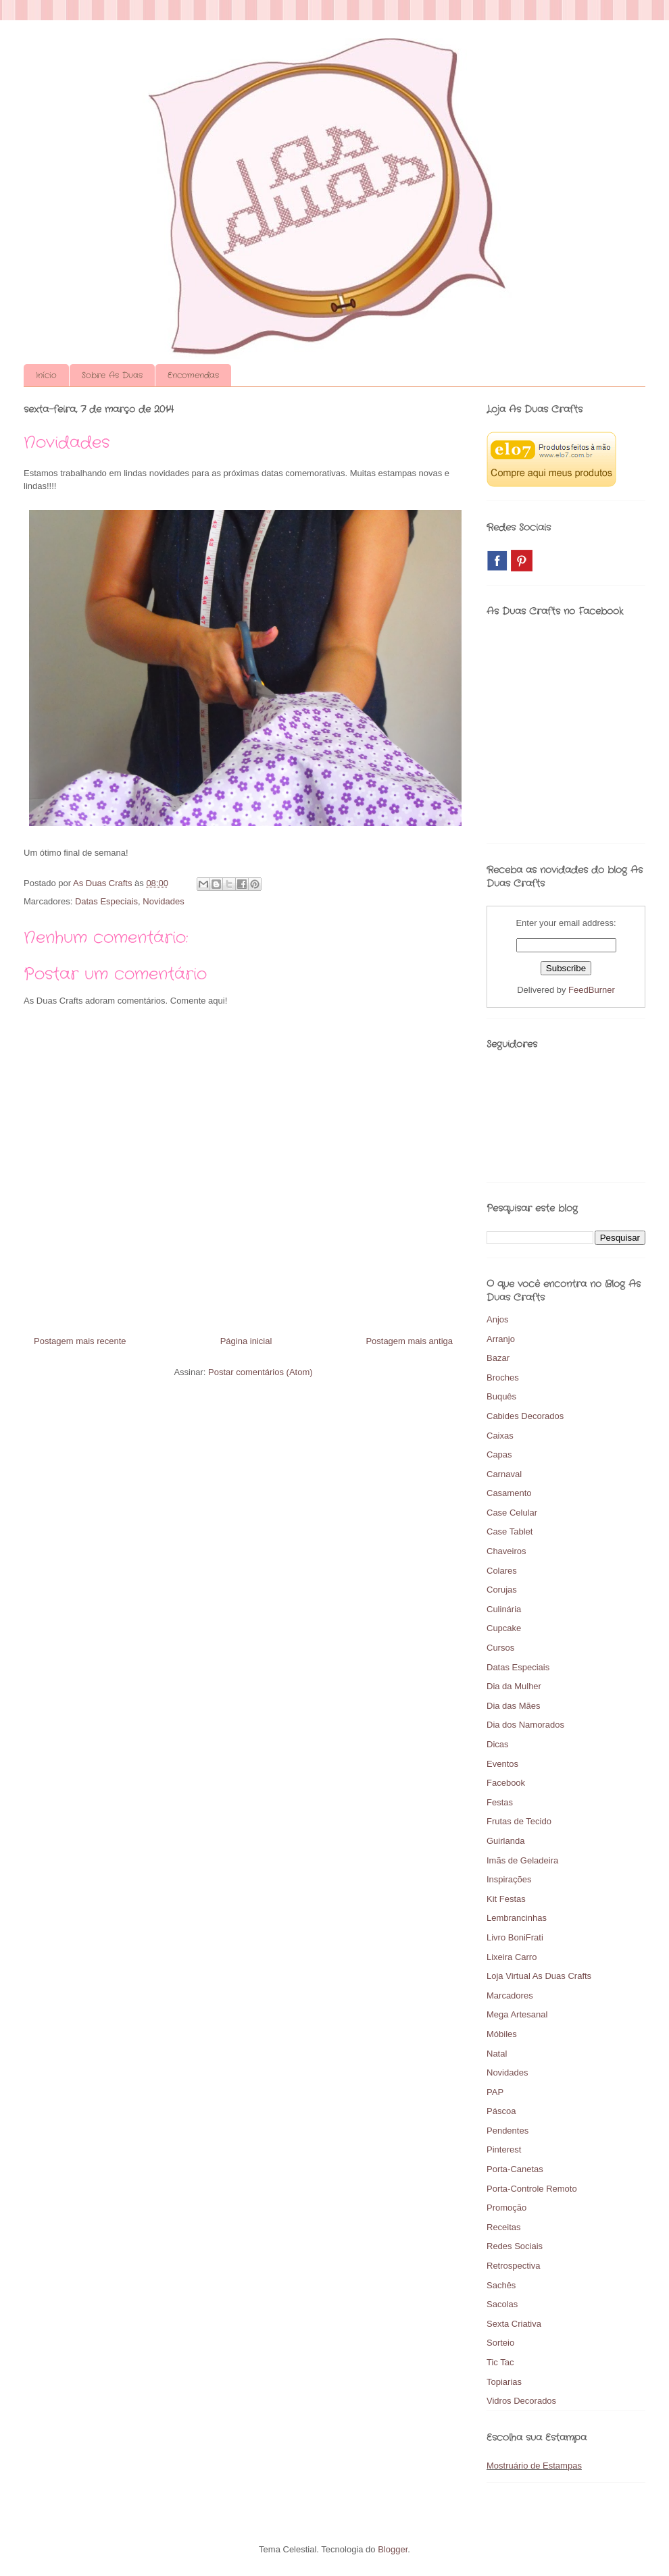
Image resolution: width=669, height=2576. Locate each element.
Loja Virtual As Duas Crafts (539, 1976)
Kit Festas (506, 1899)
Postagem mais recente (80, 1341)
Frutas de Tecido (519, 1821)
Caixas (500, 1436)
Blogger (392, 2549)
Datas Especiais (106, 901)
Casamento (509, 1493)
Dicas (498, 1744)
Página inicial (246, 1341)
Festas (500, 1802)
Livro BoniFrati (515, 1937)
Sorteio (500, 2343)
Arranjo (501, 1339)
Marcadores (510, 1995)
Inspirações (509, 1879)
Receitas (504, 2227)
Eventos (502, 1764)
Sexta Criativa (514, 2324)
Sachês (501, 2285)
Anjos (498, 1319)
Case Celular (512, 1513)
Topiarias (504, 2382)
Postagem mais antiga (409, 1341)
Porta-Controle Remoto (532, 2189)
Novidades (163, 901)
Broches (503, 1377)
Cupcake (504, 1628)
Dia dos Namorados (525, 1725)
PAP (495, 2092)
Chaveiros (506, 1551)
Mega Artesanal (517, 2014)
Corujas (502, 1590)
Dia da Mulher (514, 1686)
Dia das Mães (513, 1706)
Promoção (506, 2208)
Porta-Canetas (515, 2169)
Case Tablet (509, 1531)
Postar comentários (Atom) (260, 1372)
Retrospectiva (513, 2266)
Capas (499, 1454)
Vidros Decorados (521, 2401)
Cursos (500, 1648)
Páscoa (501, 2111)
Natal (497, 2054)
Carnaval (504, 1474)
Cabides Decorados (525, 1416)
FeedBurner (591, 990)
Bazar (498, 1358)
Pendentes (507, 2131)
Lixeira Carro (512, 1957)
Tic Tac (500, 2362)
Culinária (504, 1609)
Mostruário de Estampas (534, 2466)
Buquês (501, 1396)
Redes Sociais (515, 2246)
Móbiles (502, 2034)
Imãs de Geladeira (522, 1860)
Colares (502, 1571)
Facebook (506, 1783)
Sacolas (502, 2304)
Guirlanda (505, 1841)
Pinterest (504, 2149)
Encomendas (193, 375)
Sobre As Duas (112, 375)
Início (46, 375)
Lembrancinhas (517, 1918)
